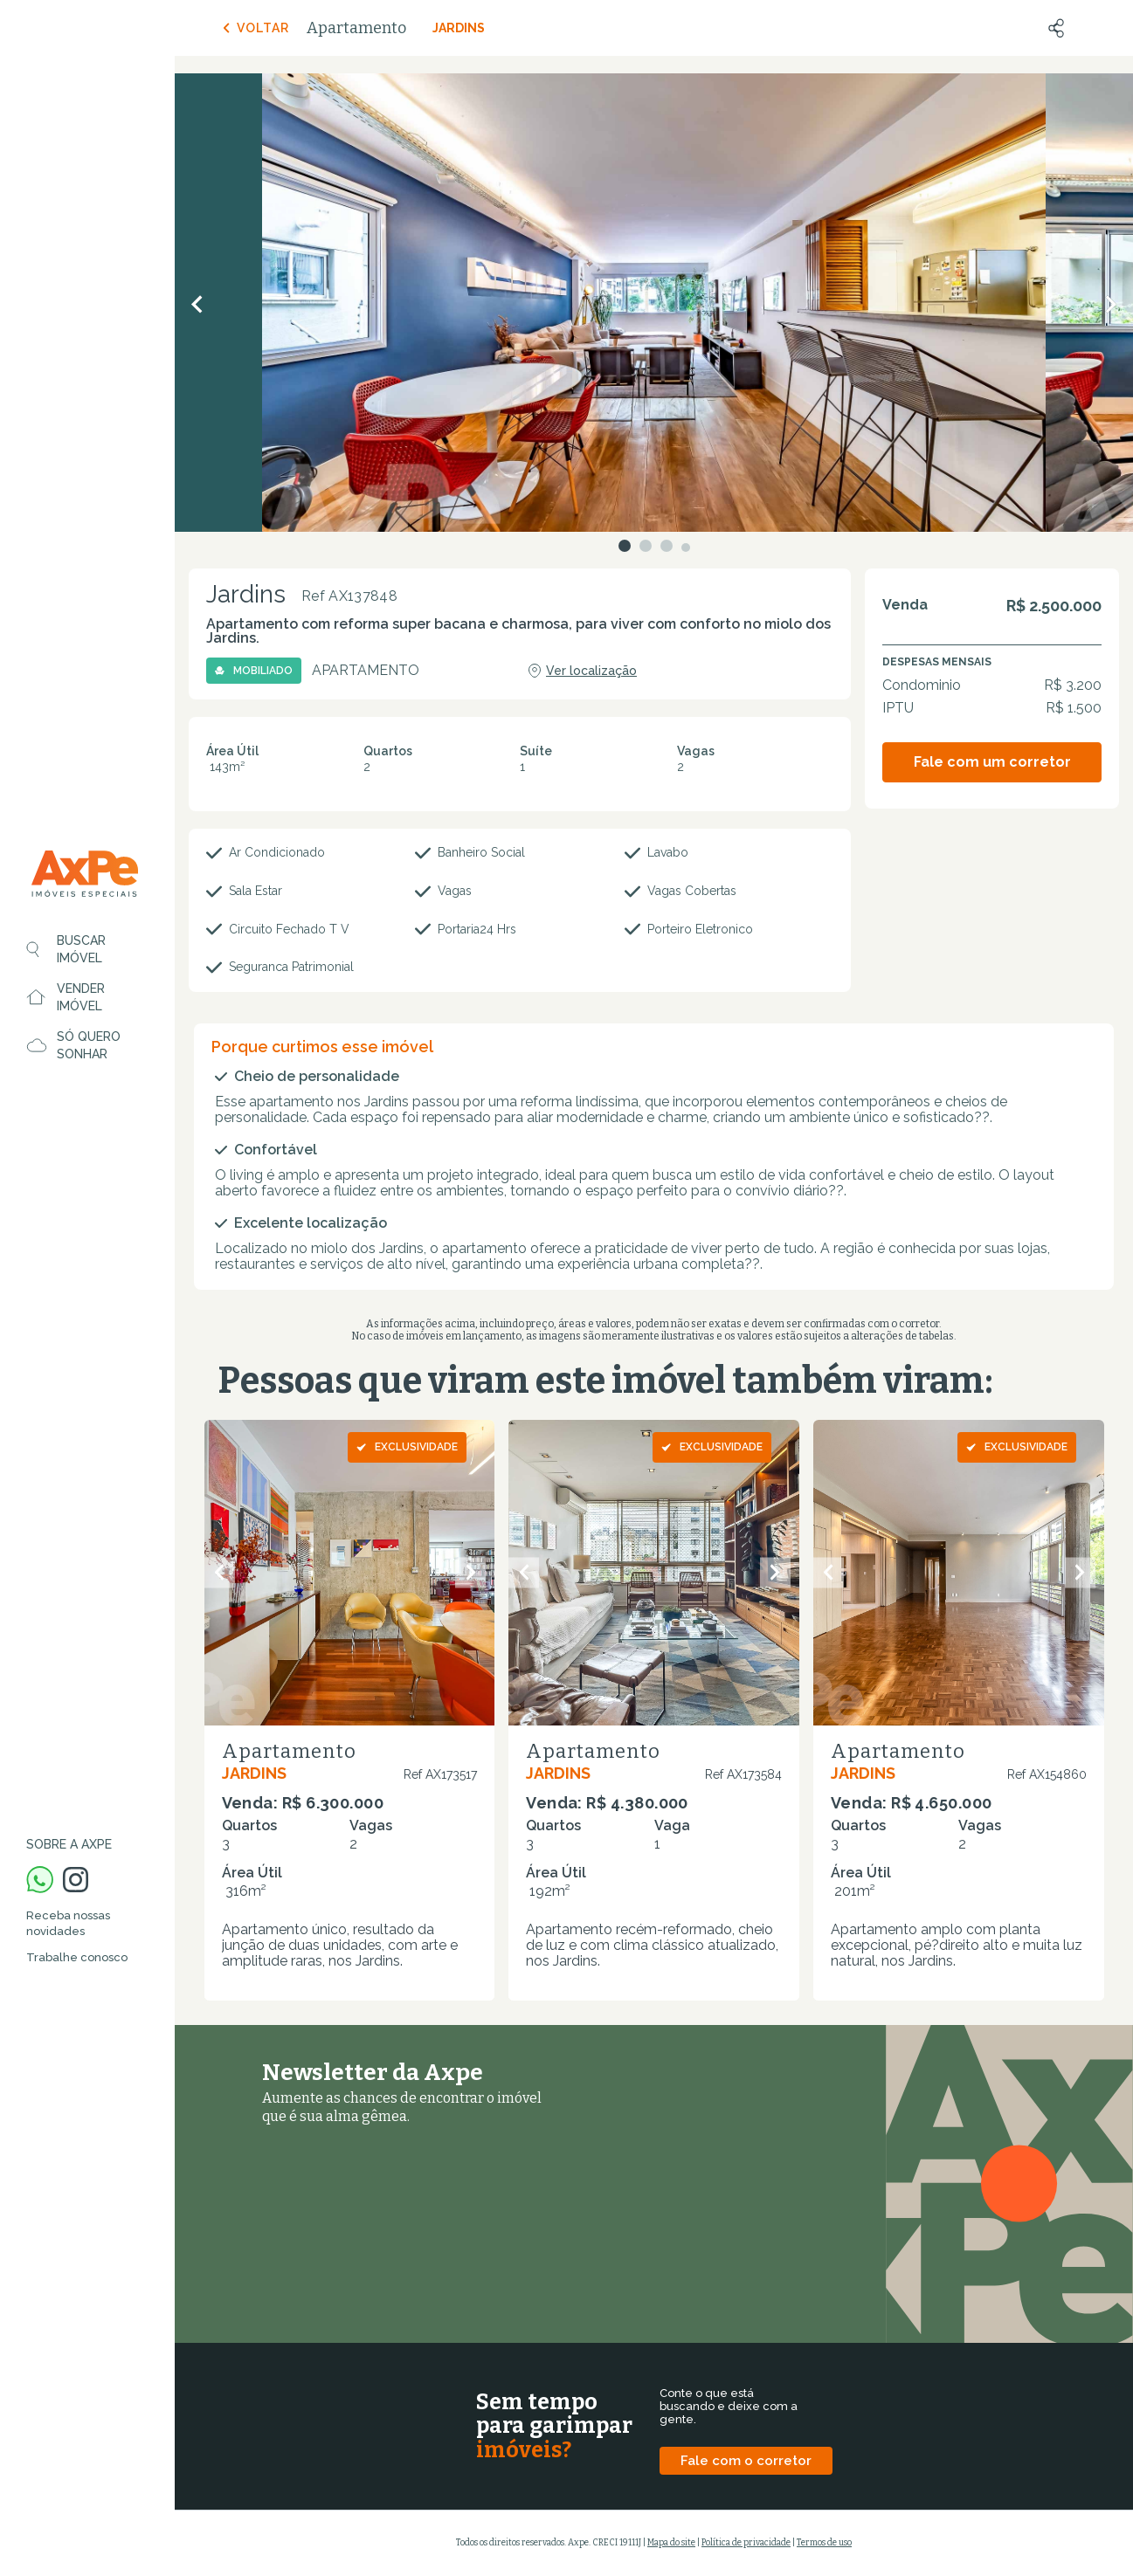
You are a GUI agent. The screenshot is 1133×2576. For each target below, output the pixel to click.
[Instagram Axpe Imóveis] (75, 1881)
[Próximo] (1111, 304)
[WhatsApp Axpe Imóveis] (39, 1881)
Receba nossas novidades (68, 1923)
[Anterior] (196, 304)
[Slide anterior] (219, 1572)
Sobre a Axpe (69, 1844)
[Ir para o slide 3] (666, 546)
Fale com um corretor (992, 762)
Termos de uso (824, 2543)
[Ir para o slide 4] (685, 547)
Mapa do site (671, 2543)
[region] (87, 1288)
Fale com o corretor (746, 2461)
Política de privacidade (746, 2543)
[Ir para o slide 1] (624, 546)
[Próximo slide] (470, 1572)
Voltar (254, 28)
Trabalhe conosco (77, 1957)
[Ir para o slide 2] (645, 546)
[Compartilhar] (1056, 28)
